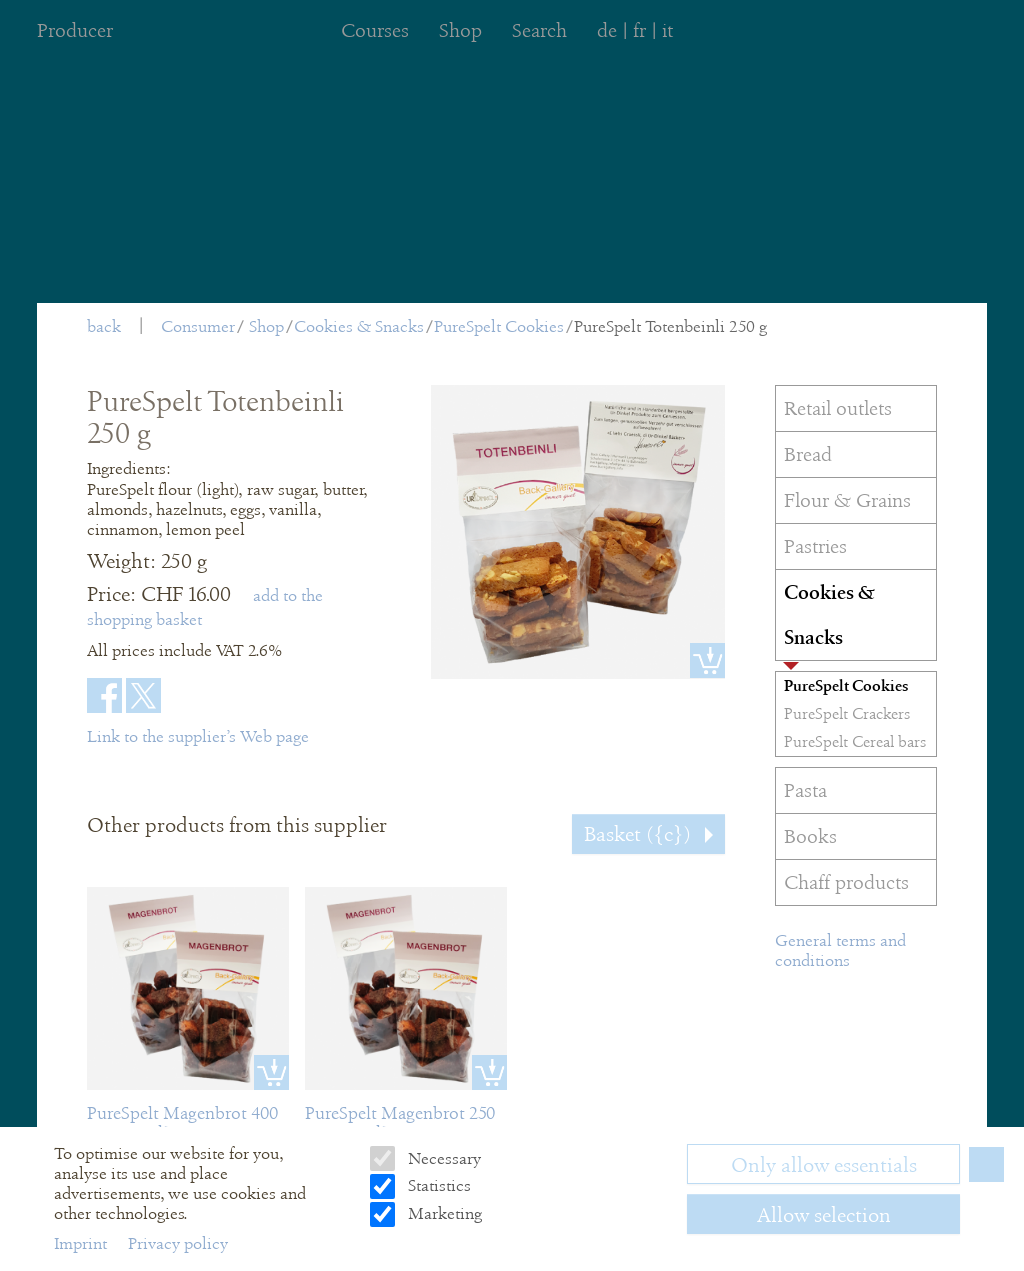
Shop (266, 326)
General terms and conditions (840, 950)
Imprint (82, 1243)
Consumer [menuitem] (198, 326)
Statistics (437, 1185)
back (104, 326)
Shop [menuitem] (460, 30)
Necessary (442, 1158)
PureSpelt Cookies (499, 326)
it (667, 30)
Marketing (443, 1213)
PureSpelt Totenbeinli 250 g (670, 326)
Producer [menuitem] (75, 30)
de (607, 30)
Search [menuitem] (539, 30)
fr (639, 30)
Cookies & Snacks (359, 326)
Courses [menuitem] (375, 30)
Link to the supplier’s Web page (198, 736)
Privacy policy (178, 1243)
